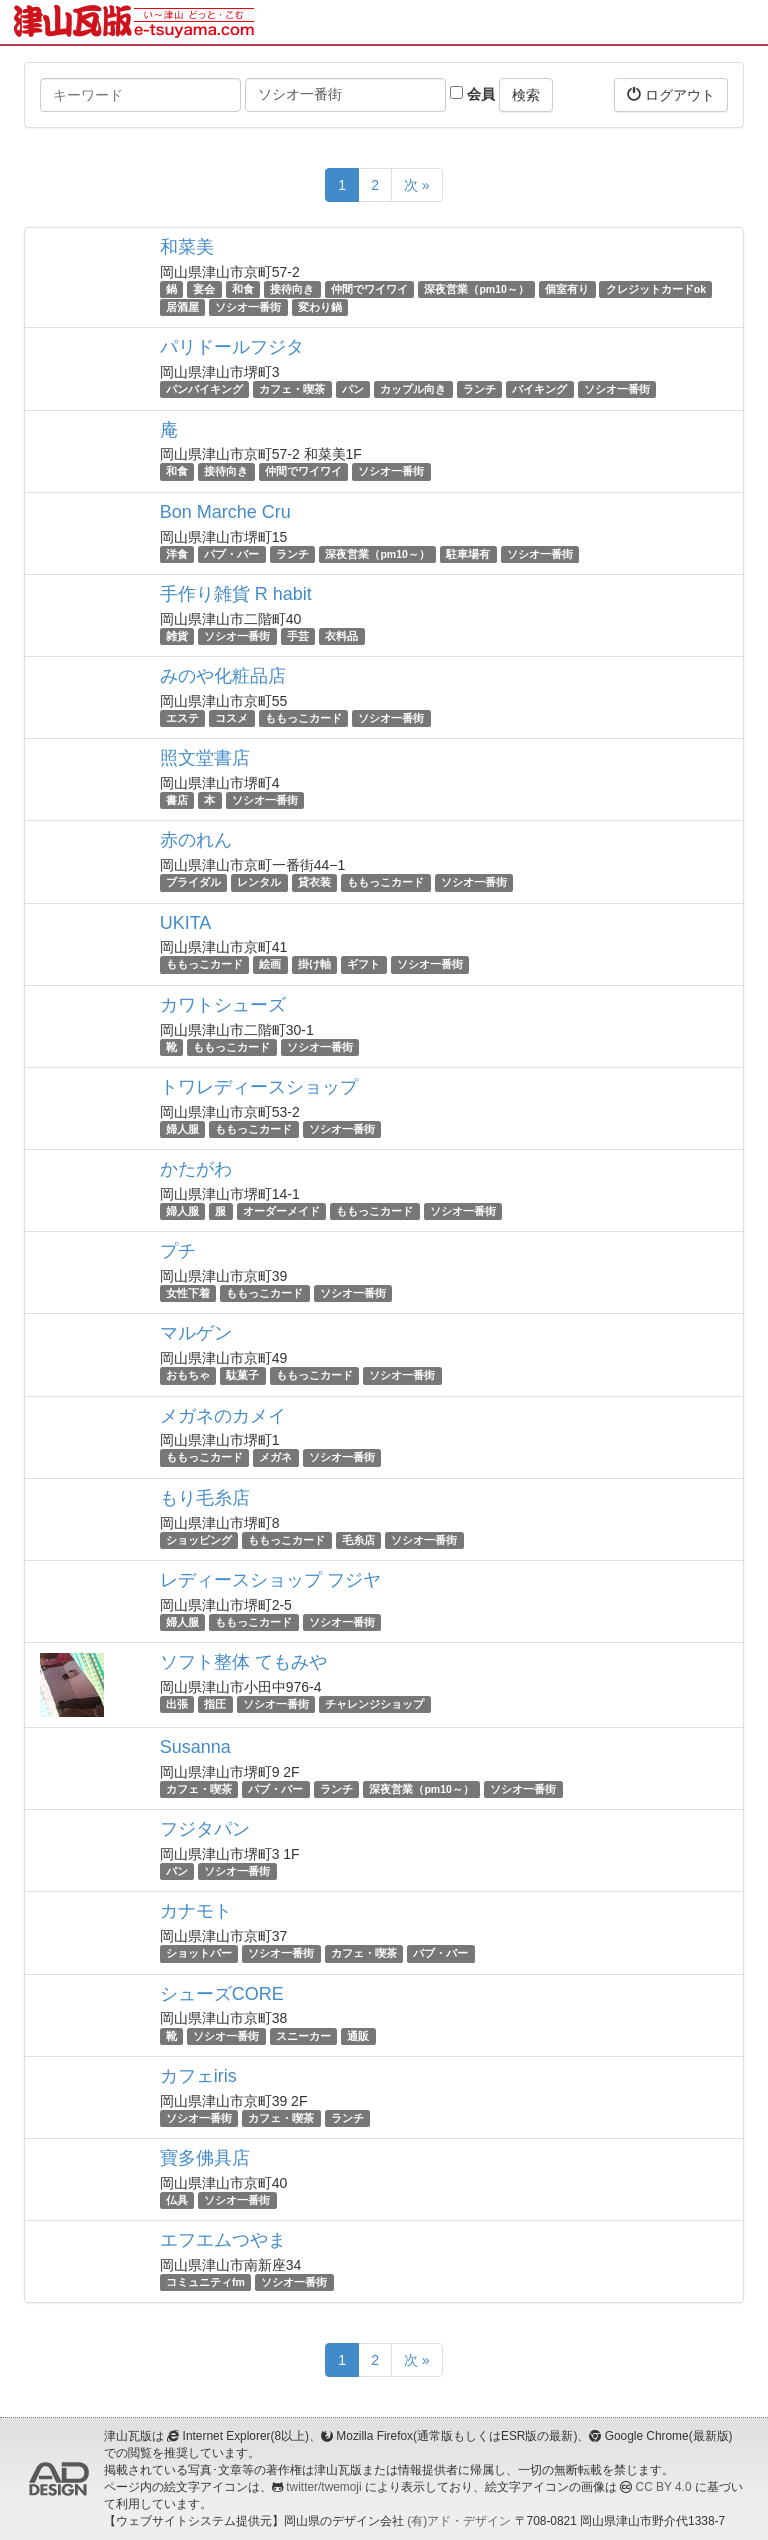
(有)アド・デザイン (459, 2521)
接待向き (292, 289)
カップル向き (413, 389)
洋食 (177, 554)
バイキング (539, 389)
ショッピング (199, 1540)
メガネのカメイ (223, 1416)
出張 (177, 1704)
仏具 (177, 2200)
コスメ (231, 718)
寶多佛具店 (205, 2158)
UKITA (186, 923)
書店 (177, 800)
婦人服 (182, 1129)
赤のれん (196, 840)
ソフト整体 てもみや (243, 1662)
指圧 (215, 1704)
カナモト (196, 1911)
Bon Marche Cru (225, 512)
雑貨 (177, 636)
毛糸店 (358, 1540)
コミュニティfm (205, 2282)
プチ (178, 1251)
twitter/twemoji (323, 2487)
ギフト (363, 965)
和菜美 (187, 247)
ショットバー (199, 1953)
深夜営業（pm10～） (476, 289)
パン (353, 389)
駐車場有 (468, 554)
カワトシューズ (223, 1005)
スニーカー (303, 2036)
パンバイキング (204, 389)
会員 (472, 94)
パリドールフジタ (232, 347)
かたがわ (196, 1169)
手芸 (298, 636)
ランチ (479, 389)
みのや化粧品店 (223, 676)
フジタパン (205, 1829)
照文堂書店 (205, 758)
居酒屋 (182, 307)
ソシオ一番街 (248, 307)
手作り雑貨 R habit (236, 594)
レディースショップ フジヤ (270, 1580)
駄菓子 (242, 1375)
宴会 (204, 289)
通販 (358, 2036)
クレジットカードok (656, 289)
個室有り (567, 289)
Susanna (195, 1747)
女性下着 (188, 1293)
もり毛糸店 (205, 1498)
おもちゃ (188, 1375)
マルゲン (196, 1333)
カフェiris (198, 2076)
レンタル (259, 882)
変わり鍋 (320, 307)
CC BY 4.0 (664, 2487)
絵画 (270, 965)
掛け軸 (314, 965)
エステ (182, 718)
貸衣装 (314, 882)
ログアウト (671, 94)
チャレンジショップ (374, 1704)
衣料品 (341, 636)
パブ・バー (231, 554)
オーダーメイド (281, 1211)
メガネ (275, 1458)
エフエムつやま (223, 2240)
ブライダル (193, 882)
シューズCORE (222, 1994)
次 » (417, 185)
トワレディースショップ (259, 1087)
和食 (243, 289)
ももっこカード (303, 718)
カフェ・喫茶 (292, 389)
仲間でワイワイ (369, 289)
